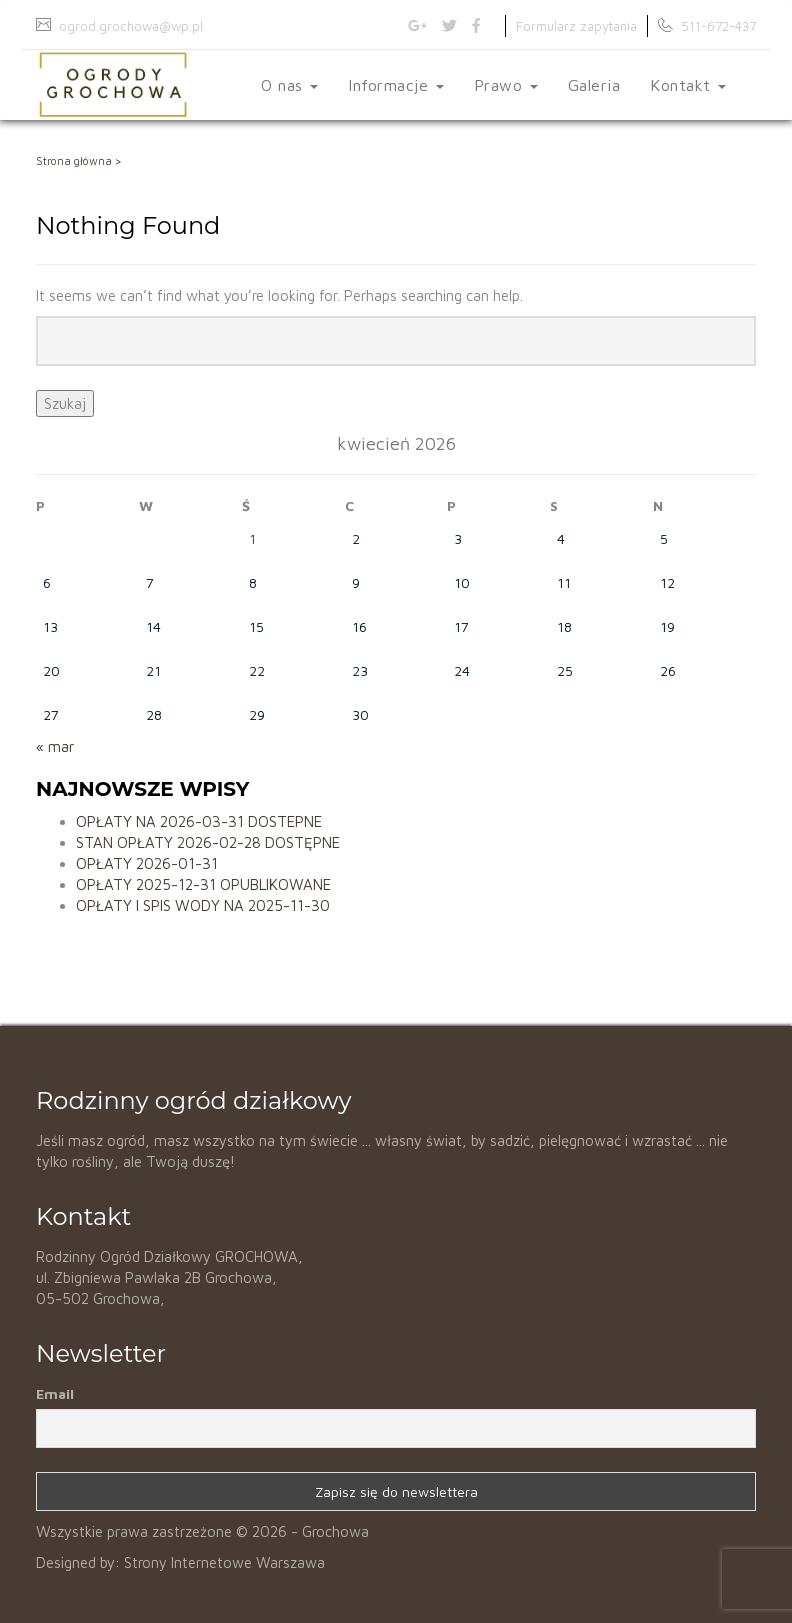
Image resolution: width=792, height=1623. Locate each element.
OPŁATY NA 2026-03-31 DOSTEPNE (199, 821)
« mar (55, 746)
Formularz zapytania (576, 26)
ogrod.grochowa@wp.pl (131, 26)
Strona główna (74, 160)
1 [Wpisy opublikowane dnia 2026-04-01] (252, 538)
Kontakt (688, 85)
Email (55, 1393)
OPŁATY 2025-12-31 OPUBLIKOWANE (203, 884)
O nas (289, 85)
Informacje (396, 85)
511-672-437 (718, 26)
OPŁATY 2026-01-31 (147, 863)
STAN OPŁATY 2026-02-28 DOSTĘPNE (208, 842)
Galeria (594, 85)
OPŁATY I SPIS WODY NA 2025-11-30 (203, 905)
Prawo (506, 85)
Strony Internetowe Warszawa (224, 1562)
